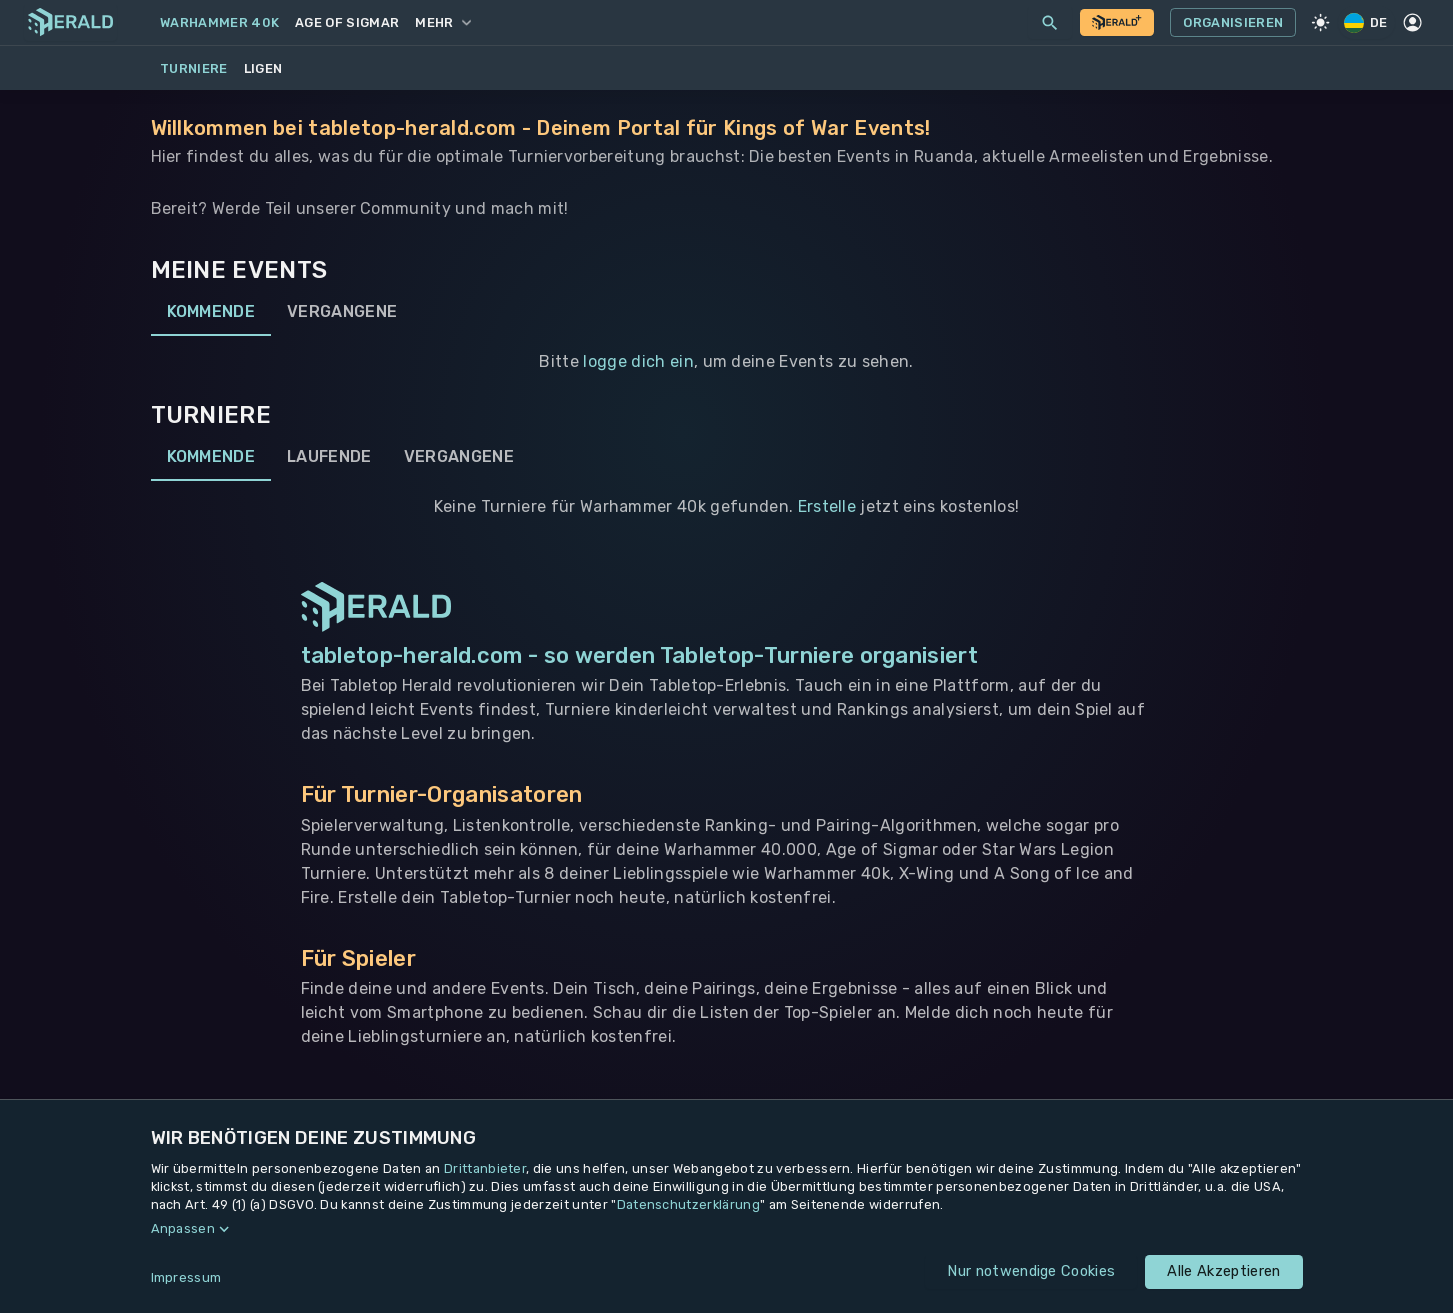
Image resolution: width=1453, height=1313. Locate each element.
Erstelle (827, 506)
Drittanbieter (485, 1168)
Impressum (186, 1277)
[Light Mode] (1320, 23)
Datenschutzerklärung (688, 1204)
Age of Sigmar (347, 22)
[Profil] (1413, 23)
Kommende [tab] (211, 312)
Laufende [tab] (329, 457)
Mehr (442, 22)
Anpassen (183, 1228)
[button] (727, 1229)
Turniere (194, 68)
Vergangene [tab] (342, 312)
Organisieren (1233, 23)
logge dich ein (638, 361)
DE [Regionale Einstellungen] (1367, 22)
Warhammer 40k (219, 22)
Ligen (263, 68)
